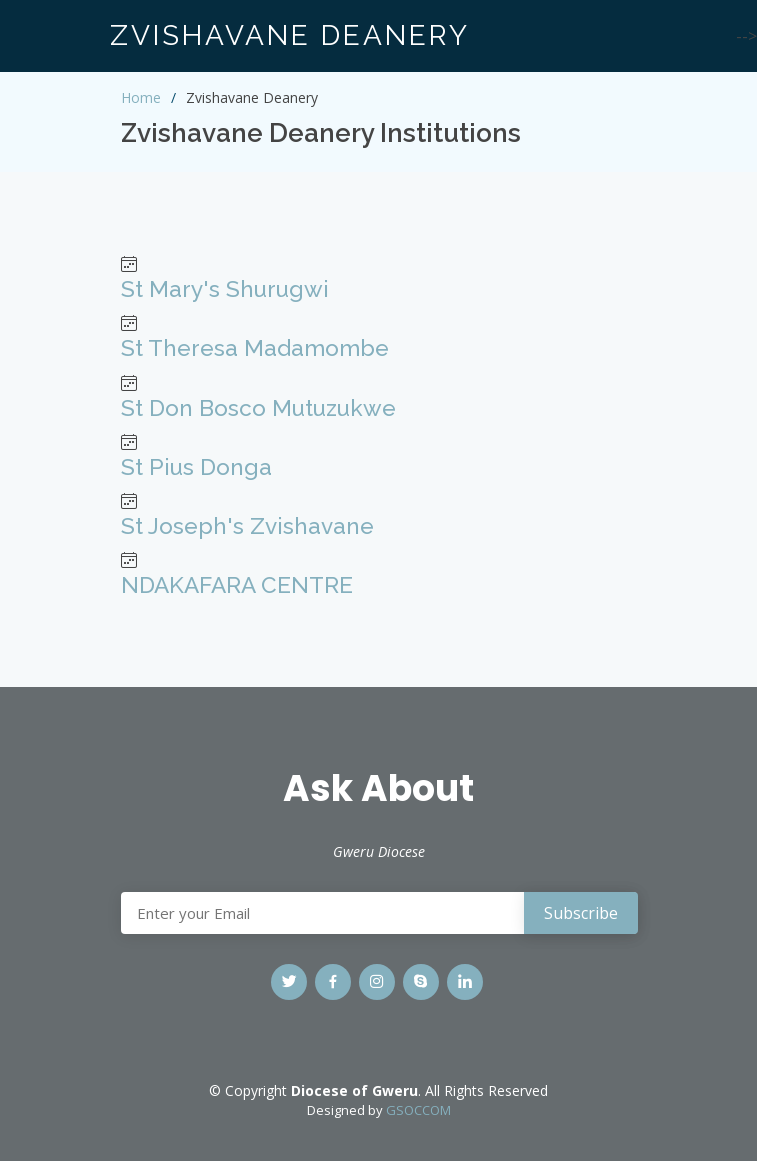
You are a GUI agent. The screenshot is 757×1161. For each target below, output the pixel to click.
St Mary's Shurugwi (225, 289)
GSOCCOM (418, 1110)
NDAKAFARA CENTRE (237, 585)
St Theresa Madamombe (255, 348)
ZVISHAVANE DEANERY (290, 35)
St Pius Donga (196, 467)
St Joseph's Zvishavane (247, 526)
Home (141, 97)
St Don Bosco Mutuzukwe (258, 408)
